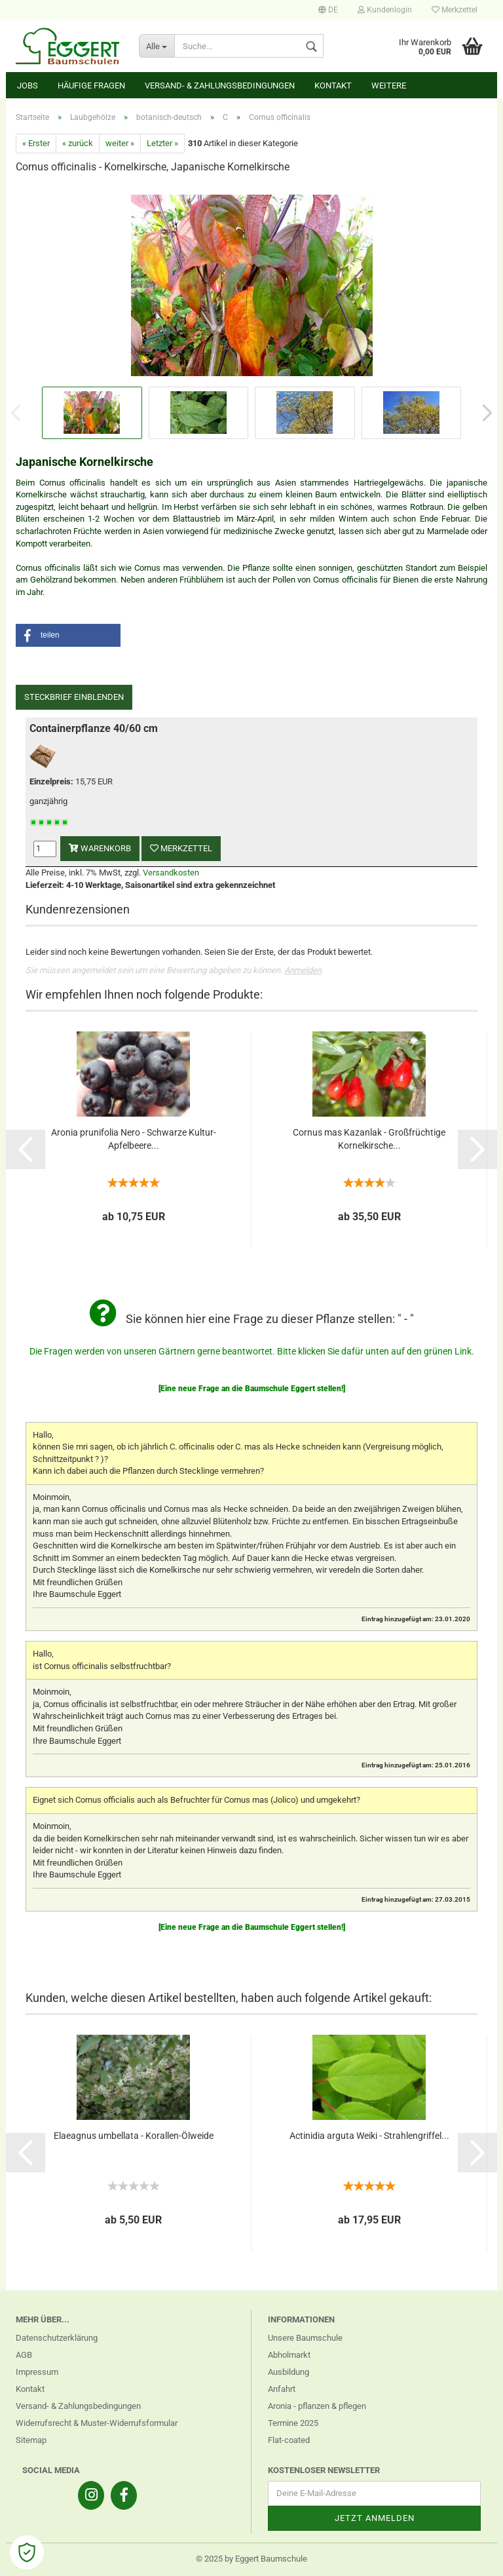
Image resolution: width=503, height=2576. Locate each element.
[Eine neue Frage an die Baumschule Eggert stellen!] (251, 1388)
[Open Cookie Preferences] (27, 2552)
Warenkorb (100, 848)
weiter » (119, 143)
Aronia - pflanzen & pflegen (317, 2406)
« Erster (36, 143)
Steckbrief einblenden (74, 697)
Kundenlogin (385, 9)
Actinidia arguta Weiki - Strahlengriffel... (369, 2135)
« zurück (77, 143)
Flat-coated (289, 2440)
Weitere (388, 85)
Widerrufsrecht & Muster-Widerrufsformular (96, 2423)
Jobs (27, 85)
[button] (68, 635)
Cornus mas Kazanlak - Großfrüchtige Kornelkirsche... (369, 1139)
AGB (24, 2355)
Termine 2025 (293, 2423)
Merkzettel (454, 9)
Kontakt (333, 85)
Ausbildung (288, 2372)
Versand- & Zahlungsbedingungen (220, 85)
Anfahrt (281, 2389)
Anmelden (303, 970)
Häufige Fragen (91, 85)
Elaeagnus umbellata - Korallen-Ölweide (134, 2135)
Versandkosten (171, 872)
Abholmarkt (289, 2355)
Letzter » (162, 143)
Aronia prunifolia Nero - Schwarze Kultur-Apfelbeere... (133, 1139)
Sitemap (31, 2440)
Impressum (37, 2372)
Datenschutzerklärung (57, 2338)
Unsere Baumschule (305, 2338)
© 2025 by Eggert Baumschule (251, 2559)
